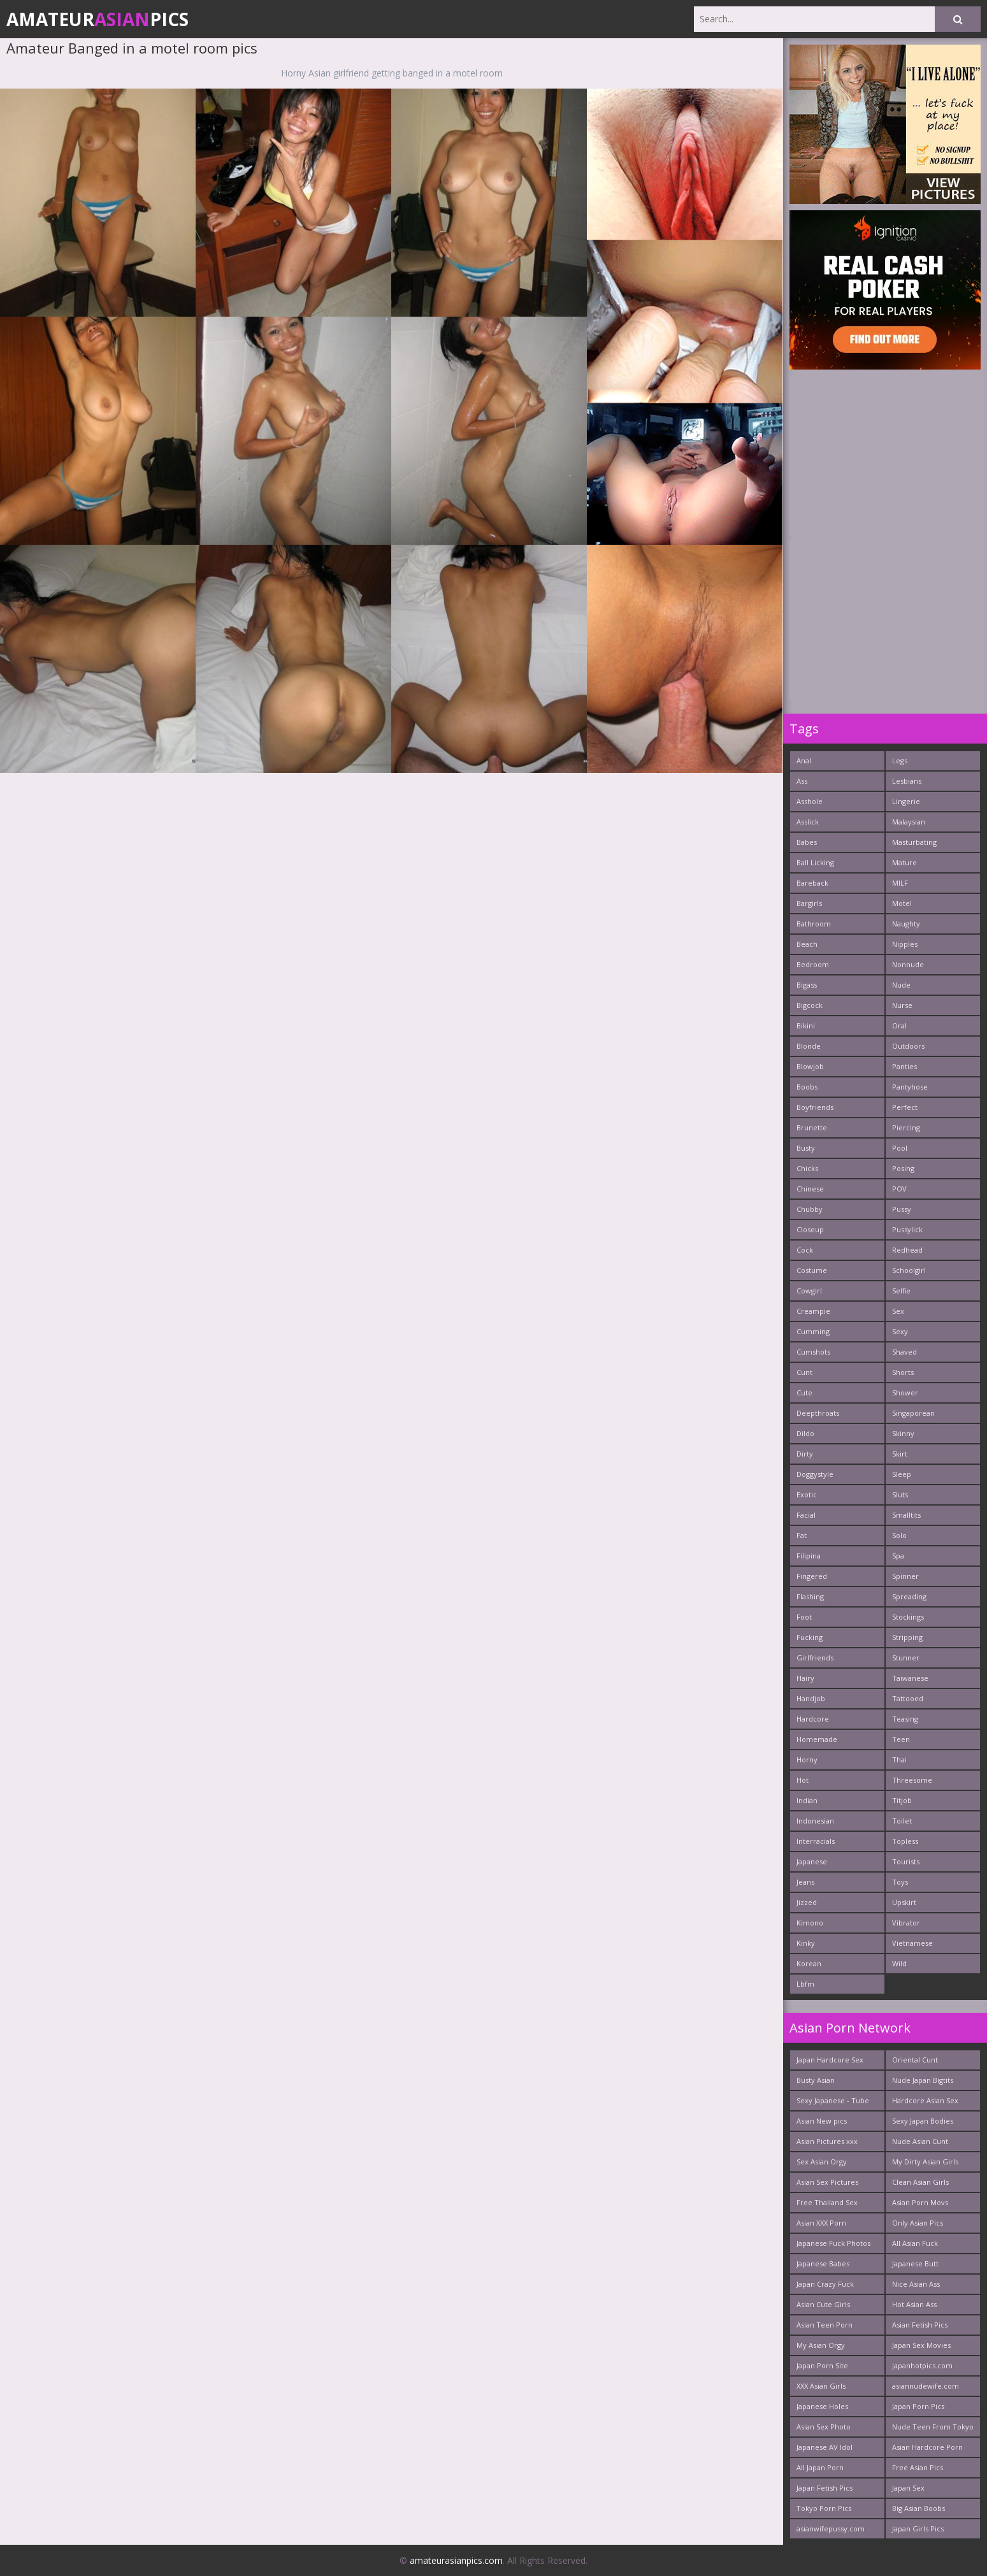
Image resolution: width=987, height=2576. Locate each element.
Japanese (811, 1861)
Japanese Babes (822, 2263)
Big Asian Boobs (918, 2508)
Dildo (805, 1433)
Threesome (912, 1780)
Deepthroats (817, 1413)
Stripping (907, 1637)
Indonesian (815, 1820)
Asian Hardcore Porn (927, 2447)
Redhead (907, 1250)
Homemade (816, 1739)
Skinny (903, 1433)
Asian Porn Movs (920, 2202)
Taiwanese (910, 1678)
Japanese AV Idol (824, 2447)
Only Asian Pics (917, 2222)
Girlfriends (814, 1657)
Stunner (905, 1657)
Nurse (902, 1005)
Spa (898, 1555)
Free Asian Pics (917, 2467)
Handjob (810, 1698)
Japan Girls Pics (918, 2528)
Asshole (809, 801)
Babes (806, 842)
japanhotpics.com (922, 2365)
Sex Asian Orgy (821, 2161)
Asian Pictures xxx (827, 2141)
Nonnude (908, 964)
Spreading (909, 1596)
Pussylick (907, 1229)
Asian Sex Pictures (827, 2182)
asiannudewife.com (925, 2386)
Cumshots (813, 1351)
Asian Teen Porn (824, 2324)
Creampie (813, 1311)
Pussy (901, 1209)
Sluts (900, 1494)
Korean (808, 1963)
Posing (903, 1168)
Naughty (906, 923)
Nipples (905, 944)
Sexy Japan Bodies (922, 2121)
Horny (807, 1759)
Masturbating (914, 842)
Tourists (905, 1861)
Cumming (813, 1331)
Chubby (809, 1209)
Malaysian (908, 821)
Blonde (808, 1046)
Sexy (900, 1331)
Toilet (902, 1820)
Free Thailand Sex (827, 2202)
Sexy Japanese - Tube (832, 2100)
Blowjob (810, 1066)
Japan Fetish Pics (824, 2488)
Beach (807, 944)
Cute (804, 1392)
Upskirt (904, 1902)
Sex (898, 1311)
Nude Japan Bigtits (922, 2080)
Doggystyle (814, 1474)
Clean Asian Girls (920, 2182)
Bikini (805, 1025)
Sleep (901, 1474)
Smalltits (906, 1515)
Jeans (805, 1882)
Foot (804, 1617)
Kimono (809, 1922)
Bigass (806, 984)
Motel (902, 903)
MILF (900, 883)
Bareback (812, 883)
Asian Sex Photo (823, 2426)
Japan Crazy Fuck (825, 2284)
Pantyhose (910, 1086)
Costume (811, 1270)
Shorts (903, 1372)
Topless (905, 1841)
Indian (807, 1800)
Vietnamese (912, 1943)
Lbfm (805, 1984)
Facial (806, 1515)
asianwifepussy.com (830, 2528)
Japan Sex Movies (921, 2345)
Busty (805, 1148)
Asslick (807, 821)
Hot (802, 1780)
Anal (803, 760)
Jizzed (806, 1902)
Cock (804, 1250)
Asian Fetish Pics (919, 2324)
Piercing (906, 1127)
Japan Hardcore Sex (829, 2059)
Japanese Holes (822, 2406)
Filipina (808, 1555)
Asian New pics (821, 2121)
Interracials (815, 1841)
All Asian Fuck (915, 2243)
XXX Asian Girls (821, 2386)
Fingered (811, 1576)
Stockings (908, 1617)
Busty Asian (815, 2080)
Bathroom (813, 923)
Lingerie (906, 801)
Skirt (899, 1453)
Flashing (810, 1596)
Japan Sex (908, 2488)
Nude (901, 984)
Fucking (809, 1637)
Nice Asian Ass (916, 2284)
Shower (905, 1392)
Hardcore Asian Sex (925, 2100)
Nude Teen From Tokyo (933, 2426)
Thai (899, 1759)
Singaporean (913, 1413)
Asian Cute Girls (823, 2304)
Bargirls (809, 903)
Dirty (804, 1453)
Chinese (810, 1188)
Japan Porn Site (822, 2365)
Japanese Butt (915, 2263)
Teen (901, 1739)
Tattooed (907, 1698)
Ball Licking (815, 862)
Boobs (807, 1086)
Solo (899, 1535)
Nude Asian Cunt (920, 2141)
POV (899, 1188)
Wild (899, 1963)
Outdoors (908, 1046)
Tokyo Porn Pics (823, 2508)
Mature (904, 862)
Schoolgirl (909, 1270)
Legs (899, 760)
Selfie (901, 1290)
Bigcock (809, 1005)
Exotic (806, 1494)
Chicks (807, 1168)
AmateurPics (97, 19)
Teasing (905, 1718)
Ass (801, 781)
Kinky (805, 1943)
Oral (899, 1025)
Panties (904, 1066)
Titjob (902, 1800)
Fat (801, 1535)
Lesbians (906, 781)
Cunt (804, 1372)
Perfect (905, 1107)
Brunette (811, 1127)
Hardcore (812, 1718)
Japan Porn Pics (918, 2406)
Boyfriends (814, 1107)
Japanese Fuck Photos (833, 2243)
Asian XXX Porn (821, 2222)
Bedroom (812, 964)
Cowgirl (809, 1290)
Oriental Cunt (915, 2059)
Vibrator (906, 1922)
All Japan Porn (820, 2467)
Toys (900, 1882)
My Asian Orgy (820, 2345)
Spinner (905, 1576)
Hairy (805, 1678)
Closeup (810, 1229)
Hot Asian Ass (914, 2304)
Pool (899, 1148)
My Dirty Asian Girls (925, 2161)
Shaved (904, 1351)
